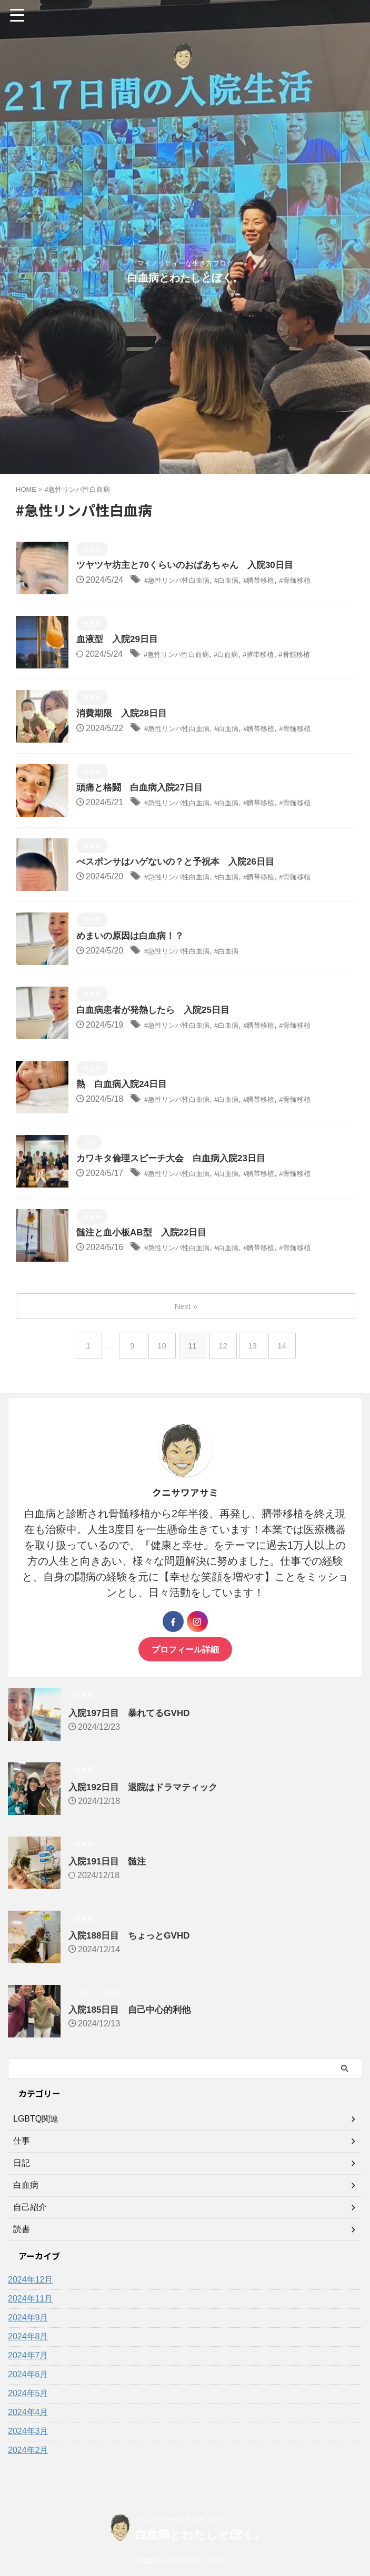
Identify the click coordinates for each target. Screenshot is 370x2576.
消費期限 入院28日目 (124, 714)
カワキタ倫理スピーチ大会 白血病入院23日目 (176, 1159)
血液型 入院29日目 (119, 640)
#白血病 (244, 580)
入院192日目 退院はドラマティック (147, 1787)
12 (223, 1345)
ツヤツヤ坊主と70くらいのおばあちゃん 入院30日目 (191, 566)
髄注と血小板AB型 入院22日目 (145, 1233)
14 (287, 1345)
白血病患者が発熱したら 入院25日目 (157, 1011)
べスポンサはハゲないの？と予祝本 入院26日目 (181, 862)
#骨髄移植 (326, 580)
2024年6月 (28, 2374)
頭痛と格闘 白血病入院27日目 (143, 788)
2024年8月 (28, 2336)
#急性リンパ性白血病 (184, 580)
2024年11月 (30, 2298)
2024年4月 (28, 2412)
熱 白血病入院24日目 (124, 1085)
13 (255, 1345)
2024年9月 (28, 2317)
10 (160, 1345)
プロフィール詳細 (185, 1649)
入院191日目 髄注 (109, 1861)
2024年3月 (28, 2431)
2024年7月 (28, 2355)
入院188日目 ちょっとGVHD (132, 1935)
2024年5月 (28, 2393)
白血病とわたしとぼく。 (185, 277)
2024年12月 (30, 2279)
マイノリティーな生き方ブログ (179, 2519)
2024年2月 (28, 2450)
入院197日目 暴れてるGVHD (132, 1713)
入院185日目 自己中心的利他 (133, 2009)
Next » (187, 1306)
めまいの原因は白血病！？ (133, 936)
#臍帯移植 (283, 580)
